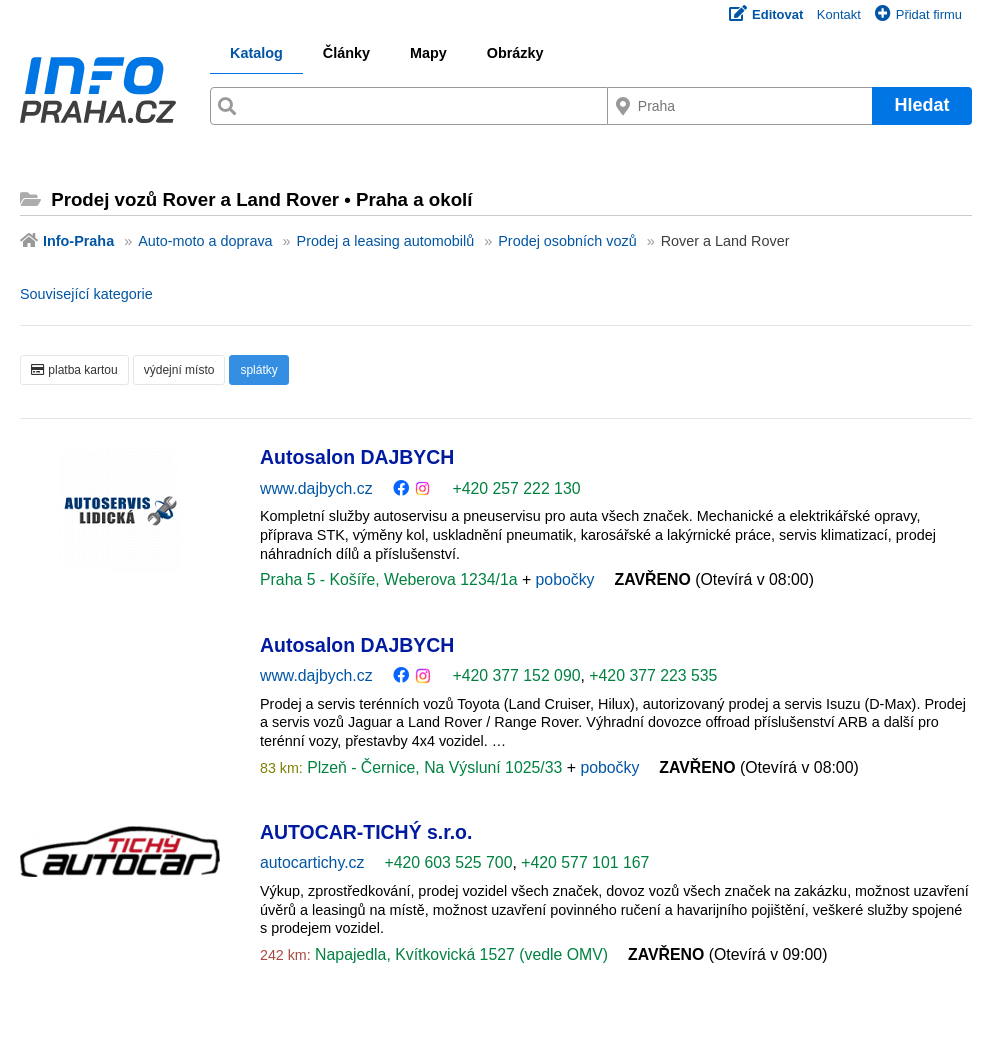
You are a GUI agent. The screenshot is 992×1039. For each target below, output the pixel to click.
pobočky (565, 579)
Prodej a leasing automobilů (386, 241)
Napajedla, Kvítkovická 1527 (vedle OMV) (459, 954)
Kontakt (839, 14)
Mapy (428, 53)
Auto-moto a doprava (205, 241)
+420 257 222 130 (516, 488)
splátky (258, 370)
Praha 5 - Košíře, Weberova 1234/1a (391, 579)
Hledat (921, 105)
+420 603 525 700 (448, 862)
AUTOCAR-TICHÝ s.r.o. (366, 832)
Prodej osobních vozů (567, 241)
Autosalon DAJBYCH (357, 457)
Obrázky (515, 53)
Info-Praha (78, 241)
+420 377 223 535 (653, 675)
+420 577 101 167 (585, 862)
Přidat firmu (918, 14)
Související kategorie (86, 294)
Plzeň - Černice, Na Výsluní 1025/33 (435, 767)
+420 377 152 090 (516, 675)
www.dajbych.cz (316, 488)
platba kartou (74, 370)
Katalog (256, 53)
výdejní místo (179, 370)
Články (346, 53)
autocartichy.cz (312, 862)
